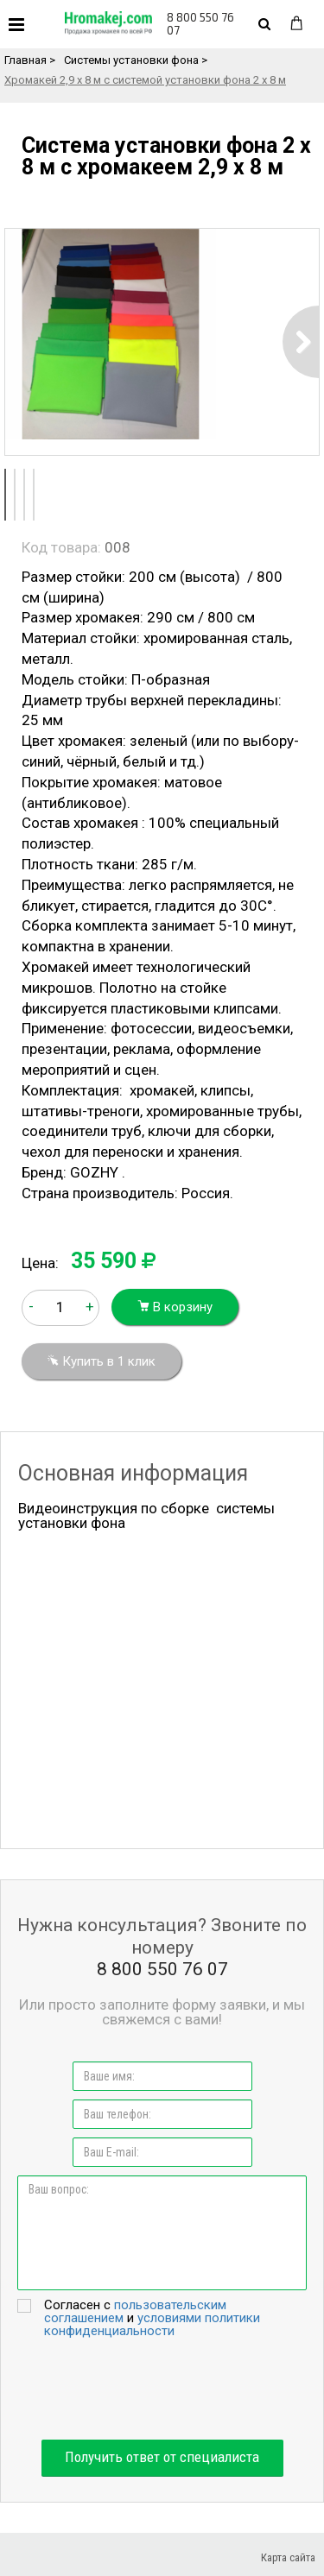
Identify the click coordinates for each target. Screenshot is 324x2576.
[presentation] (162, 2388)
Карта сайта (288, 2557)
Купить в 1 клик (102, 1361)
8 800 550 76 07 (200, 23)
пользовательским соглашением (135, 2311)
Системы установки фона (131, 60)
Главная (25, 60)
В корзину (175, 1307)
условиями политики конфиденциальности (152, 2324)
